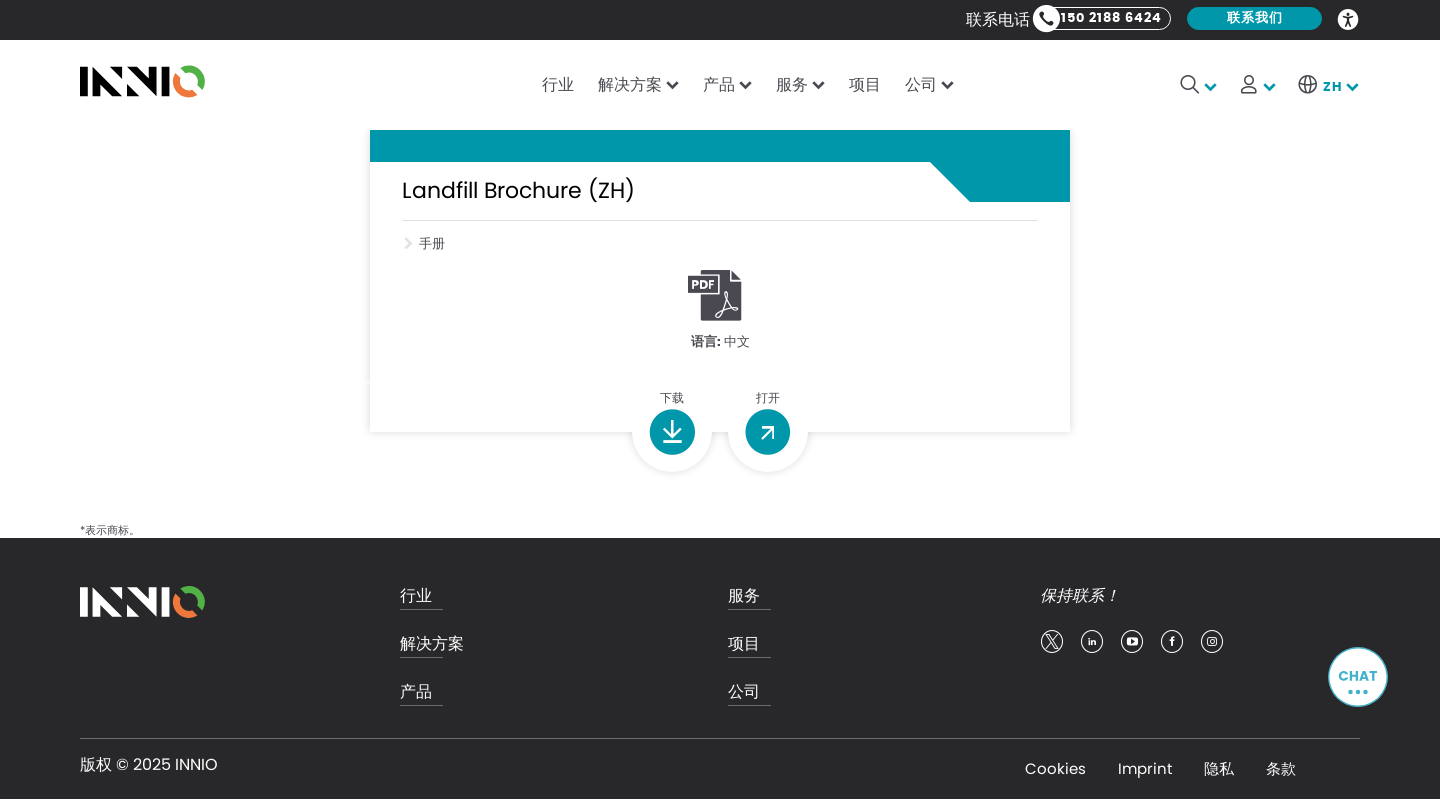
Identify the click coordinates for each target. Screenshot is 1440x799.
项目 (865, 84)
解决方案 (630, 84)
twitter (1052, 642)
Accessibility (1349, 18)
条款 (1281, 768)
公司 (921, 84)
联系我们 (1255, 18)
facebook (1172, 642)
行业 (558, 84)
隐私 (1219, 768)
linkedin (1092, 642)
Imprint (1145, 768)
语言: (706, 342)
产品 (719, 84)
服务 (792, 84)
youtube (1132, 642)
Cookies (1055, 768)
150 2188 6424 (1111, 18)
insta (1212, 642)
